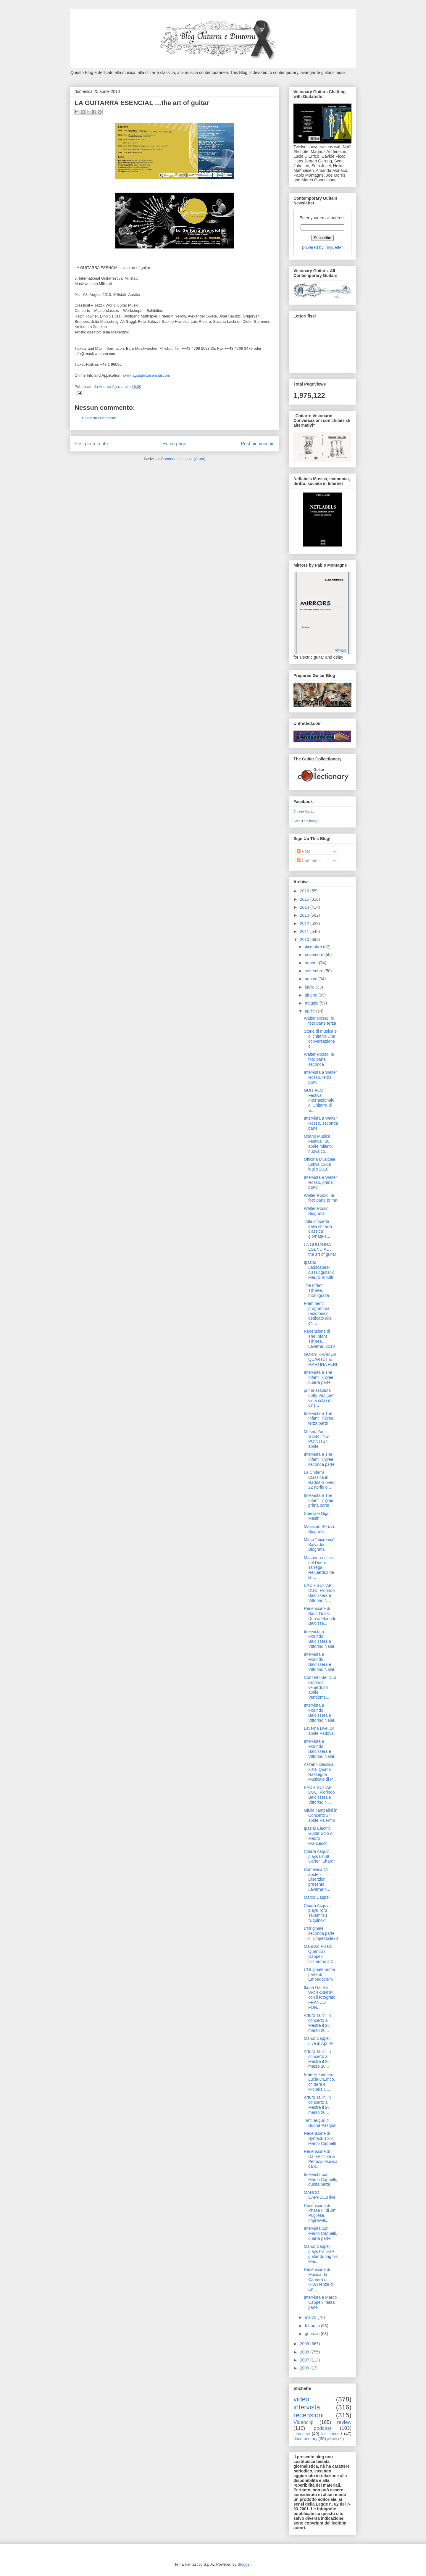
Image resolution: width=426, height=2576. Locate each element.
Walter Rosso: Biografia (317, 1211)
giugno (311, 995)
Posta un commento (99, 418)
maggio (312, 1003)
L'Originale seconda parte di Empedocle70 (321, 1933)
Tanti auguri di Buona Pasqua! (320, 2123)
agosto (311, 978)
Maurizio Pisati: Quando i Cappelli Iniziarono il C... (320, 1954)
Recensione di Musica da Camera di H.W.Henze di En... (319, 2279)
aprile (310, 1011)
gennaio (313, 2333)
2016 (305, 891)
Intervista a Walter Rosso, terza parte (320, 1077)
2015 (305, 899)
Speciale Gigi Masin (316, 1516)
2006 (305, 2368)
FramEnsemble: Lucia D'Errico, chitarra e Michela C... (319, 2082)
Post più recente (91, 443)
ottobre (312, 962)
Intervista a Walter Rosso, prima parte (320, 1182)
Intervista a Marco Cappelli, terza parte (320, 2302)
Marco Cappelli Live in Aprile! (318, 2041)
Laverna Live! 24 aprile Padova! (319, 1731)
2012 (305, 923)
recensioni (308, 2415)
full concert (331, 2433)
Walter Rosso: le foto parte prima (320, 1198)
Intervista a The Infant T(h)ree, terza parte (319, 1418)
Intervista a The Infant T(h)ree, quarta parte (319, 1377)
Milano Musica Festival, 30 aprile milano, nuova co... (318, 1143)
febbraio (313, 2325)
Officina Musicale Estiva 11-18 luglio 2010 (319, 1164)
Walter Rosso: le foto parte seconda (319, 1059)
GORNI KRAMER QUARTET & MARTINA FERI (320, 1359)
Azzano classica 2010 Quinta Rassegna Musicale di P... (320, 1772)
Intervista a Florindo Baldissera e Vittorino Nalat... (321, 1639)
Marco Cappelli (317, 1897)
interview (301, 2433)
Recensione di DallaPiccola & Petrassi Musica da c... (321, 2159)
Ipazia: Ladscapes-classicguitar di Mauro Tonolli (319, 1269)
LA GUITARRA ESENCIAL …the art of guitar (320, 1249)
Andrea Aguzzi (112, 386)
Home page (174, 443)
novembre (314, 954)
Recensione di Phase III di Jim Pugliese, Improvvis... (320, 2213)
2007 (305, 2360)
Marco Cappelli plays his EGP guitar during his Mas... (321, 2254)
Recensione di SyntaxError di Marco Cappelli (320, 2138)
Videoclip (303, 2422)
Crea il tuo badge (305, 821)
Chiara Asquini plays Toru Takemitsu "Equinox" (317, 1913)
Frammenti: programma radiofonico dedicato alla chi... (318, 1313)
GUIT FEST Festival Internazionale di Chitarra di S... (319, 1100)
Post (303, 851)
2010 (305, 939)
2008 (305, 2352)
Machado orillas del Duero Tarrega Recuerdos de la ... (319, 1567)
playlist (332, 2439)
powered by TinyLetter (322, 247)
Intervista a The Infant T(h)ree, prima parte (319, 1500)
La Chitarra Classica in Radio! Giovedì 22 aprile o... (320, 1479)
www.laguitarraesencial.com (146, 375)
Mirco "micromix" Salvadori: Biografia (319, 1544)
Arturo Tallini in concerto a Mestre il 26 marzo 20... (317, 2022)
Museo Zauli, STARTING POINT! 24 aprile (316, 1439)
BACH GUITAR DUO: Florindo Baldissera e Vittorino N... (319, 1593)
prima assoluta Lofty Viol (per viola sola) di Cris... (319, 1398)
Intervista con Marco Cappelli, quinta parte (320, 2179)
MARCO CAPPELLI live (319, 2195)
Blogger (244, 2564)
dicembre (314, 946)
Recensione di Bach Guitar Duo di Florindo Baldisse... (320, 1616)
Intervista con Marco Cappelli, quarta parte (320, 2233)
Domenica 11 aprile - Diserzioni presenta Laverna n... (317, 1879)
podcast (322, 2428)
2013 (305, 915)
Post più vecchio (258, 443)
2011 (305, 931)
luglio (310, 987)
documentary (305, 2438)
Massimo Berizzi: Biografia (319, 1529)
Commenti (309, 860)
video (301, 2399)
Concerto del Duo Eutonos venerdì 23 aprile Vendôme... (320, 1687)
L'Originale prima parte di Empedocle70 (319, 1974)
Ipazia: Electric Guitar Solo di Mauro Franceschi (318, 1835)
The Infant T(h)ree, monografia (316, 1290)
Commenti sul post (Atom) (183, 459)
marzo (311, 2317)
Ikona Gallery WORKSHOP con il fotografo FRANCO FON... (319, 1997)
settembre (314, 970)
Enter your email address (322, 217)
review (344, 2422)
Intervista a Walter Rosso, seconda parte (321, 1123)
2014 (305, 907)
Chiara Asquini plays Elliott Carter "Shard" (319, 1856)
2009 (305, 2343)
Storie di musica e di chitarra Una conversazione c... (320, 1038)
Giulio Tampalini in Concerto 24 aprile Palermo (320, 1815)
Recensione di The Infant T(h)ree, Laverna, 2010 (319, 1338)
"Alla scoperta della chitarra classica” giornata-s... (318, 1229)
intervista (306, 2407)
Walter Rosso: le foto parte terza (320, 1021)
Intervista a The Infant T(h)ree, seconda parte (319, 1459)
